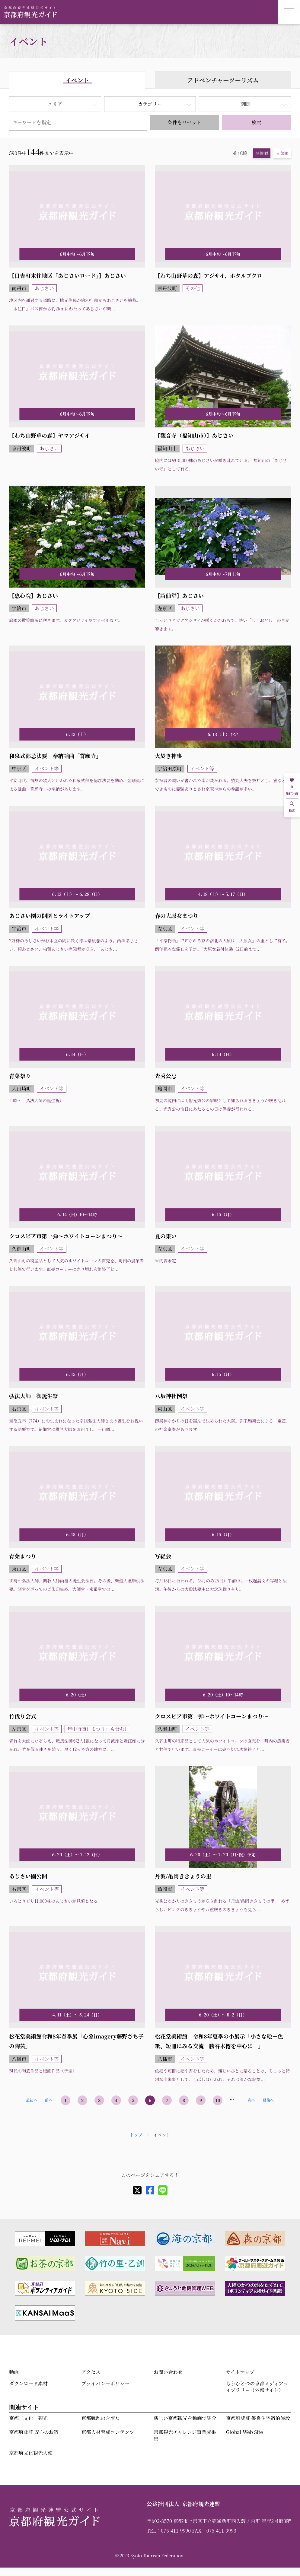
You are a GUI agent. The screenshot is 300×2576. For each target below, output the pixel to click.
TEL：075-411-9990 (169, 2530)
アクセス (91, 2371)
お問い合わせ (168, 2371)
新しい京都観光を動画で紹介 (185, 2418)
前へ (49, 2100)
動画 (14, 2371)
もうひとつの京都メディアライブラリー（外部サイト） (257, 2387)
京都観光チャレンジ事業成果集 (185, 2435)
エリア (55, 103)
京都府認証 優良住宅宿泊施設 (258, 2418)
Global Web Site (244, 2431)
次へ (251, 2100)
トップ (136, 2134)
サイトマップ (240, 2371)
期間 (245, 103)
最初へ (31, 2100)
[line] (163, 2190)
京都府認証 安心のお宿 (34, 2431)
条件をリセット (184, 122)
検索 (256, 122)
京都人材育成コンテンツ (107, 2431)
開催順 (261, 153)
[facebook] (150, 2190)
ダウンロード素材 (28, 2383)
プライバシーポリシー (105, 2383)
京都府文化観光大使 (31, 2452)
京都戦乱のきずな (100, 2418)
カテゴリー (150, 103)
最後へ (268, 2100)
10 (217, 2100)
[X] (137, 2190)
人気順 (282, 153)
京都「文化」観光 (28, 2418)
